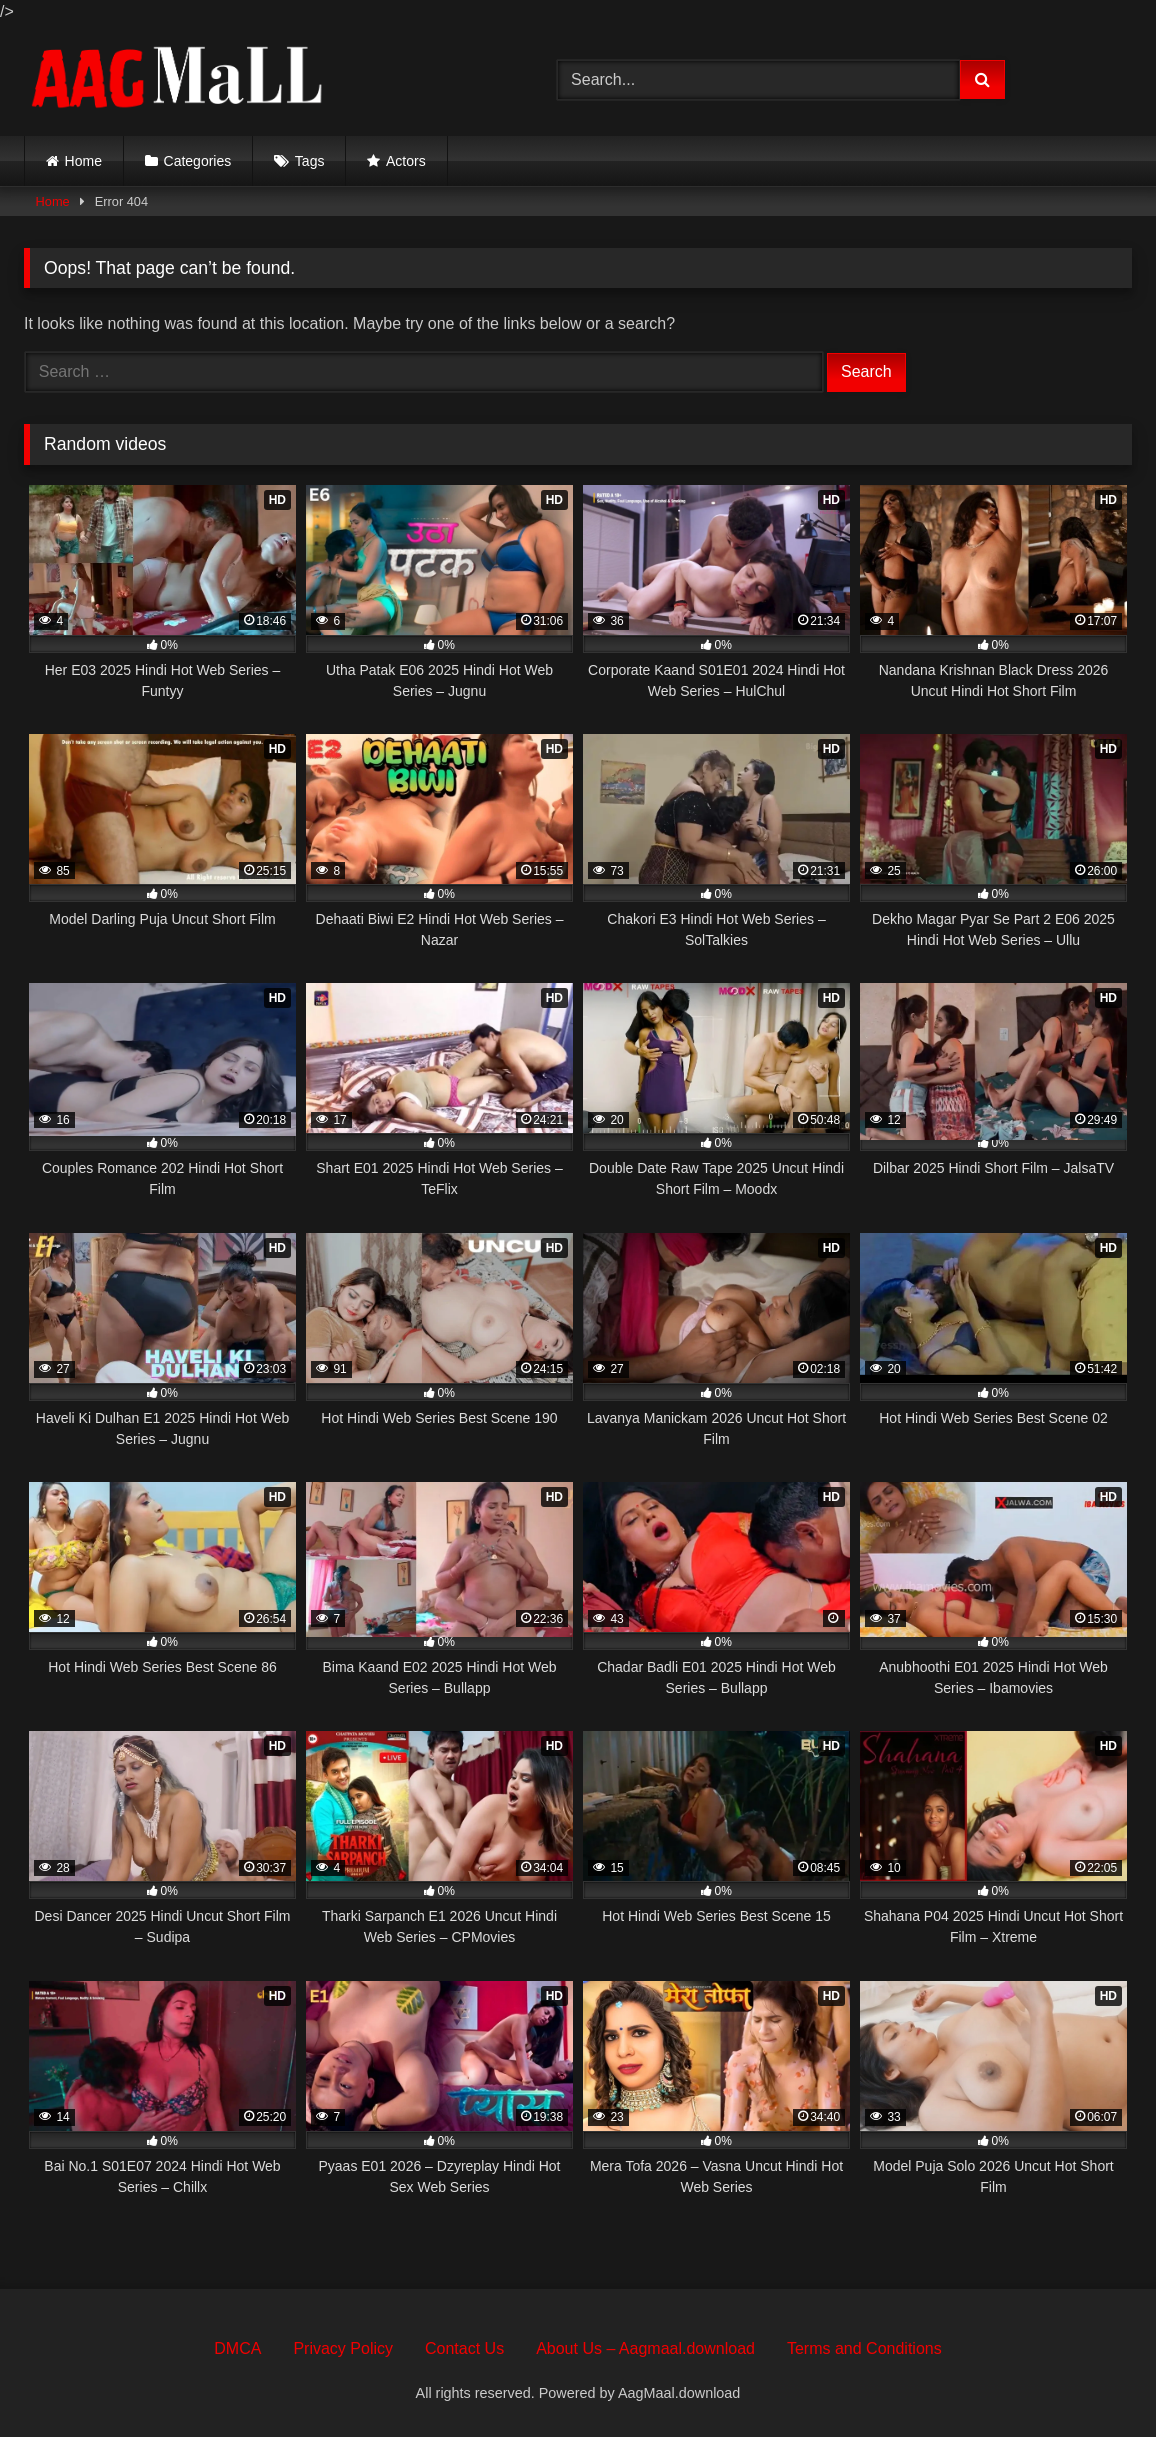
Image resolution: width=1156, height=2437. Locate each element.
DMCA (237, 2348)
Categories (198, 161)
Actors (406, 161)
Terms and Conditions (864, 2348)
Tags (310, 161)
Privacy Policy (343, 2348)
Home (83, 161)
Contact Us (464, 2348)
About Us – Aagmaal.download (645, 2348)
